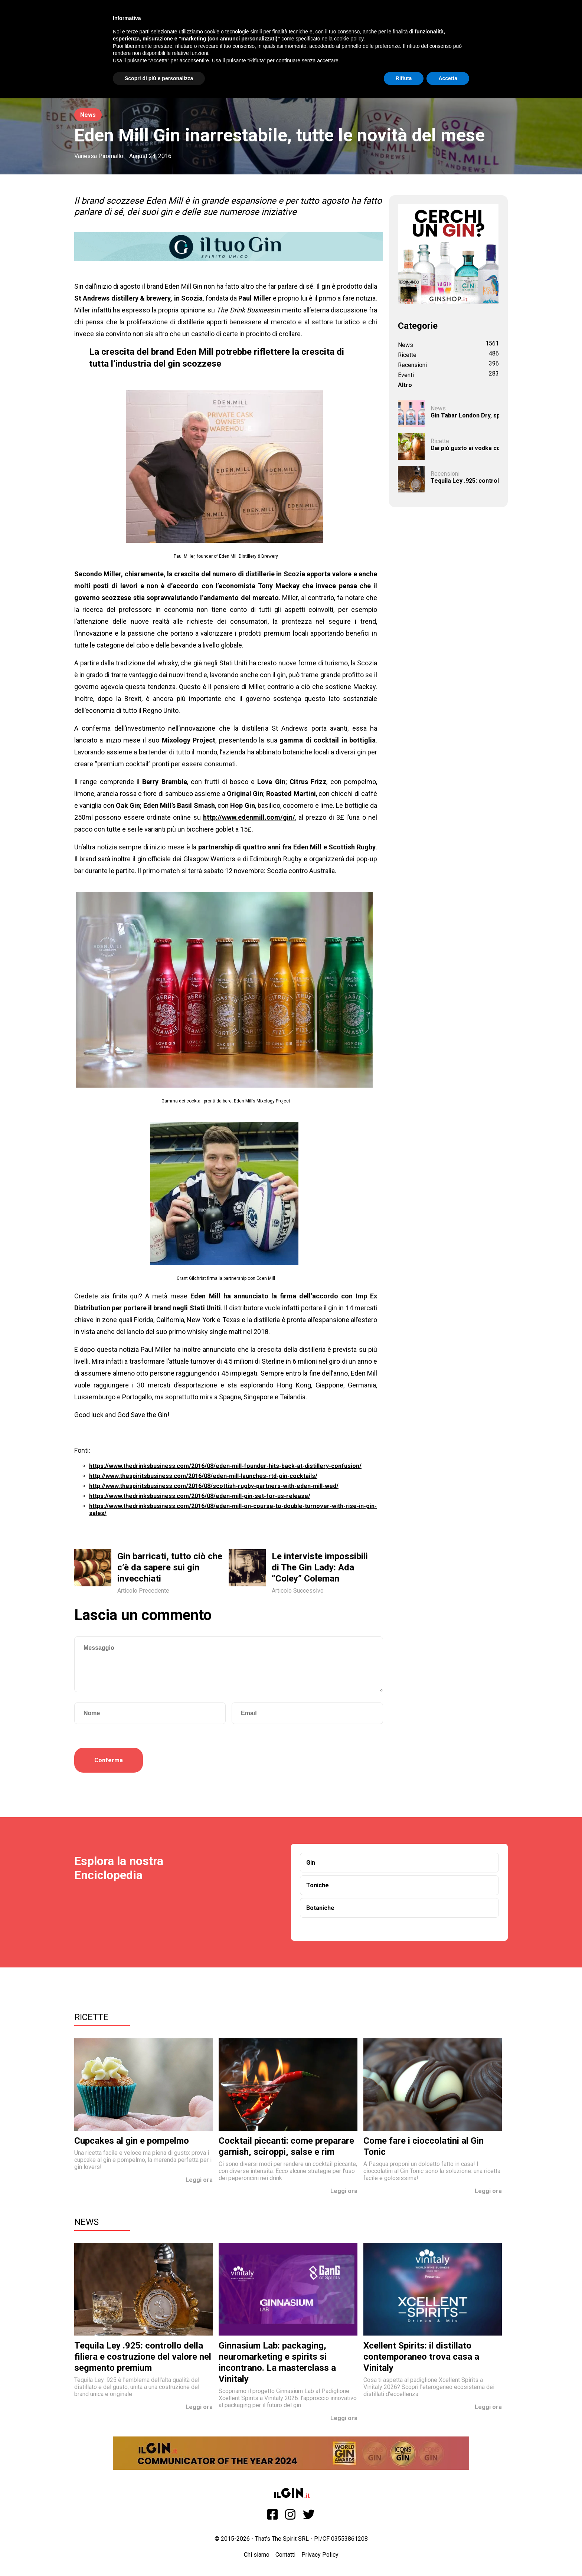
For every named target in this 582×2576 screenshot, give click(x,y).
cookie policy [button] (348, 39)
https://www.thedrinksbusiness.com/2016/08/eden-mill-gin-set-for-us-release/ (199, 1496)
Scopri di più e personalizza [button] (159, 78)
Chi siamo (256, 2554)
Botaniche (320, 1907)
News (88, 114)
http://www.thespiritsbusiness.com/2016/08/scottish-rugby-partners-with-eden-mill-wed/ (214, 1485)
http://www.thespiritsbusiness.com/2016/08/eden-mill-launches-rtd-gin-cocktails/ (203, 1475)
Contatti (285, 2554)
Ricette (91, 2017)
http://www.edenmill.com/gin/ (249, 817)
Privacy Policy (320, 2554)
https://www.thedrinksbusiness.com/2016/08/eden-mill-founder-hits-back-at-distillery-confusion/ (225, 1465)
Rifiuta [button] (404, 78)
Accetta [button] (447, 78)
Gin (310, 1862)
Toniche (317, 1885)
